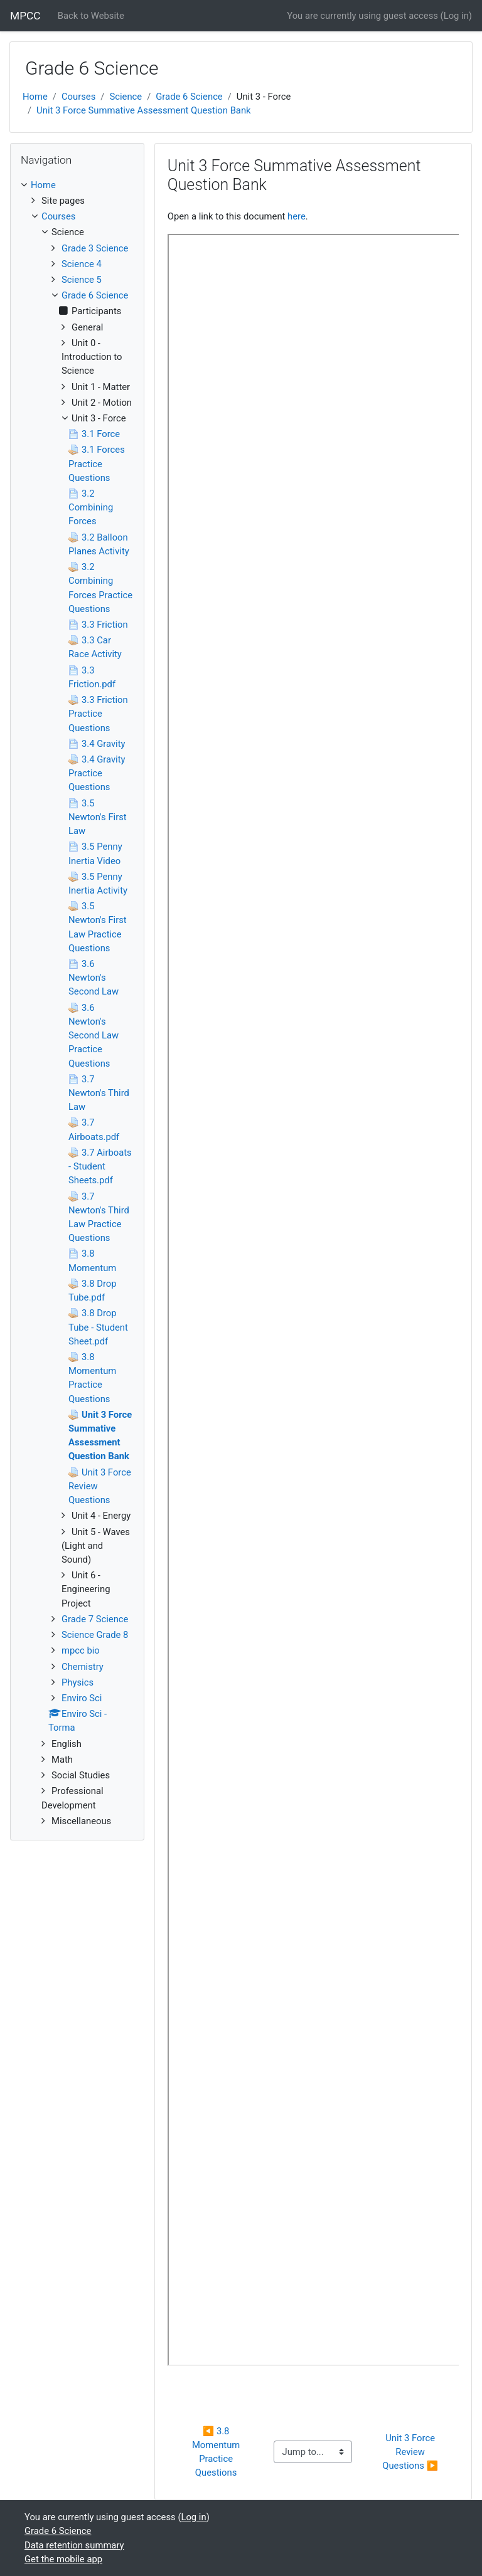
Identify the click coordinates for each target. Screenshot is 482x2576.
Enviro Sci (82, 1698)
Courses (78, 96)
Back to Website (91, 15)
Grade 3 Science (95, 248)
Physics (78, 1682)
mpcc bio (81, 1650)
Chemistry (83, 1666)
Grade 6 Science (189, 96)
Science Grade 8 (95, 1634)
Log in (456, 15)
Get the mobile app (63, 2559)
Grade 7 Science (95, 1619)
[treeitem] (77, 185)
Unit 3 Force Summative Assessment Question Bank (143, 110)
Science (125, 96)
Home (35, 96)
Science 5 (82, 279)
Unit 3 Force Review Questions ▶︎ (410, 2451)
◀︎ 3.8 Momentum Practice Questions (217, 2452)
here (296, 216)
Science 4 (82, 264)
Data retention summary (74, 2545)
